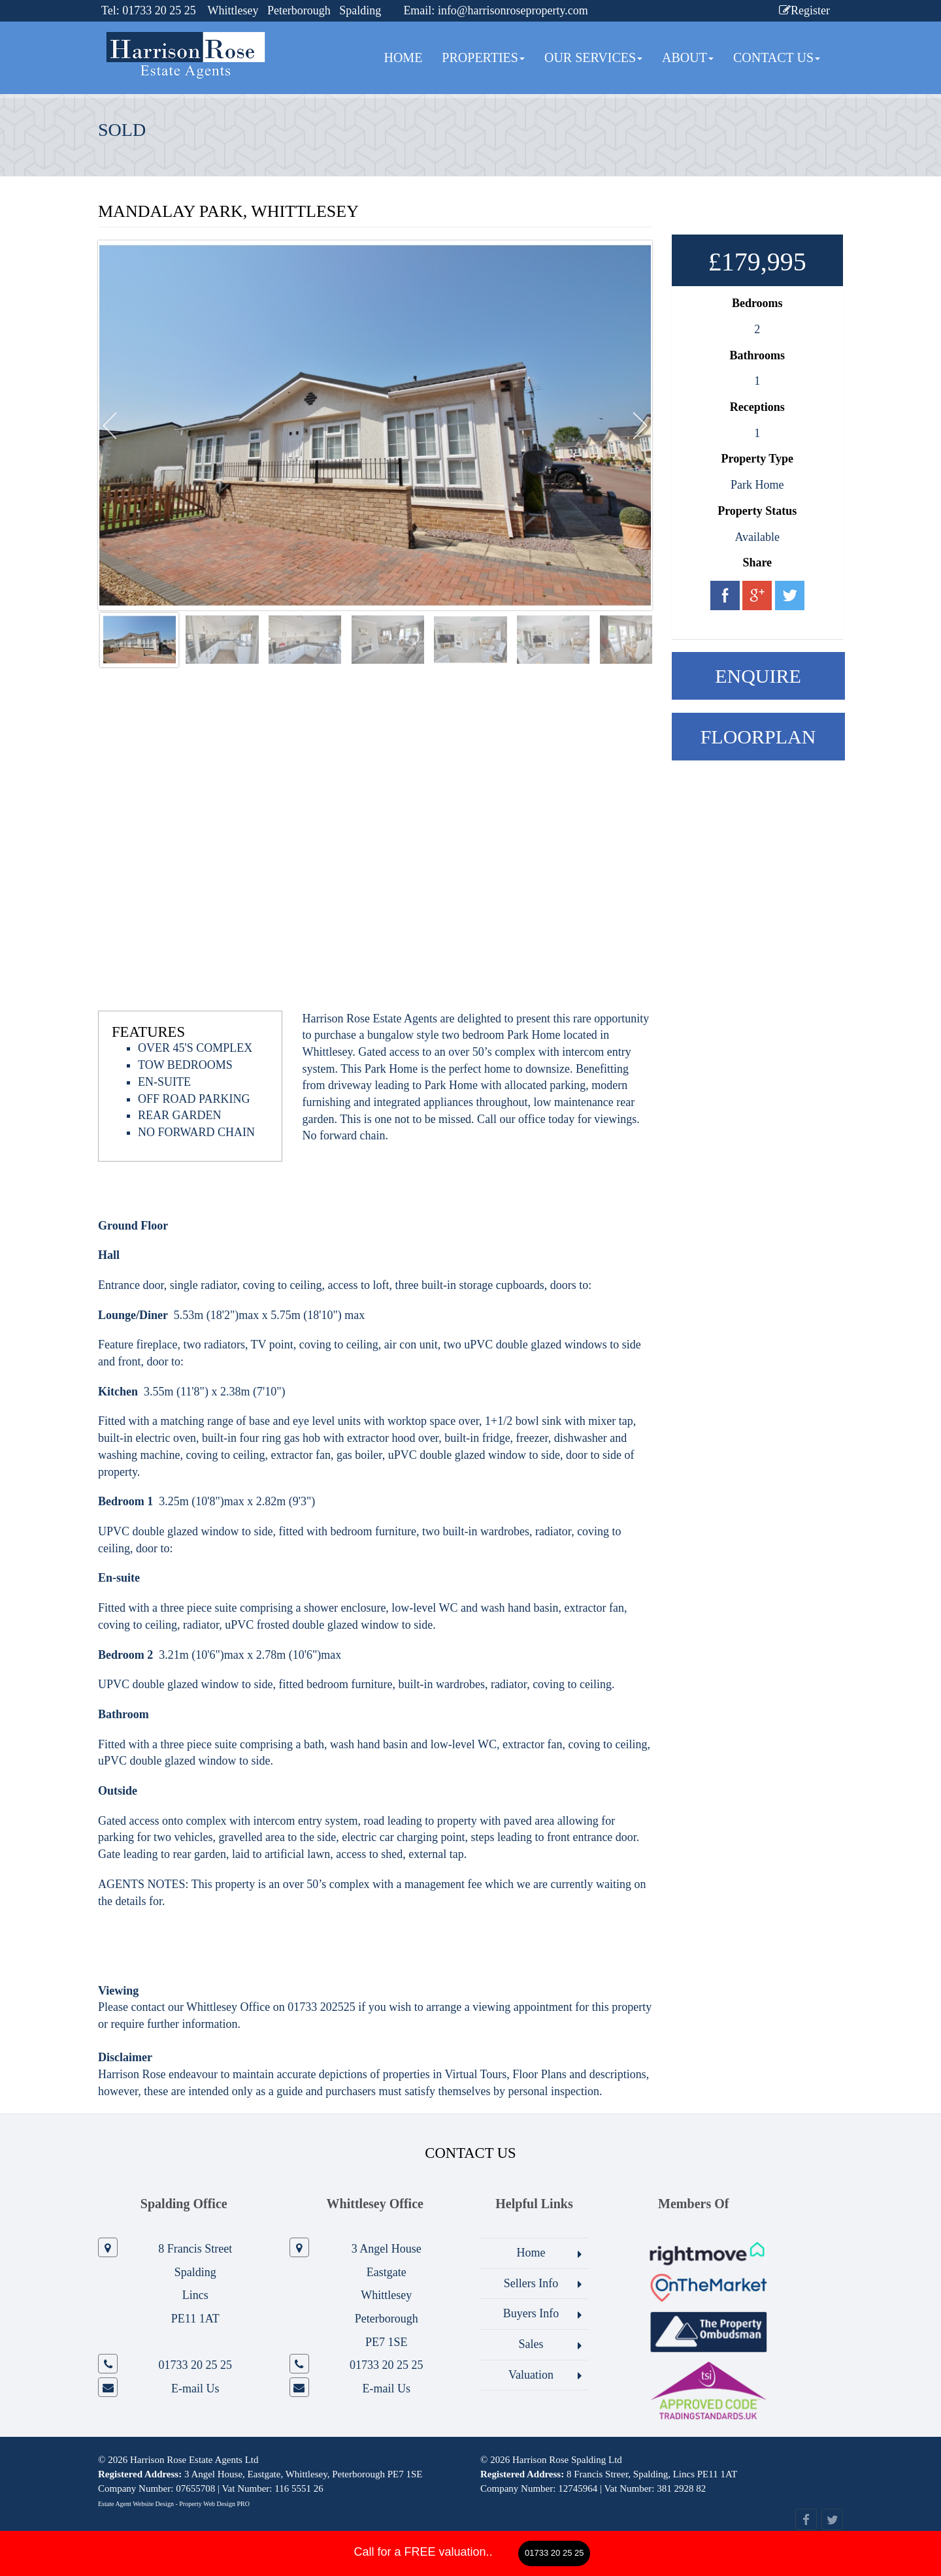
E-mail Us (195, 2388)
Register (804, 10)
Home (403, 57)
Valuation (530, 2374)
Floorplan (758, 736)
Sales (531, 2344)
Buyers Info (531, 2313)
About (688, 57)
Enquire (758, 676)
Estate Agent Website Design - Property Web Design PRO (174, 2503)
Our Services (593, 57)
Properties (483, 57)
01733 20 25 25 (554, 2553)
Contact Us (776, 57)
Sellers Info (531, 2283)
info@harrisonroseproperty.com (513, 10)
